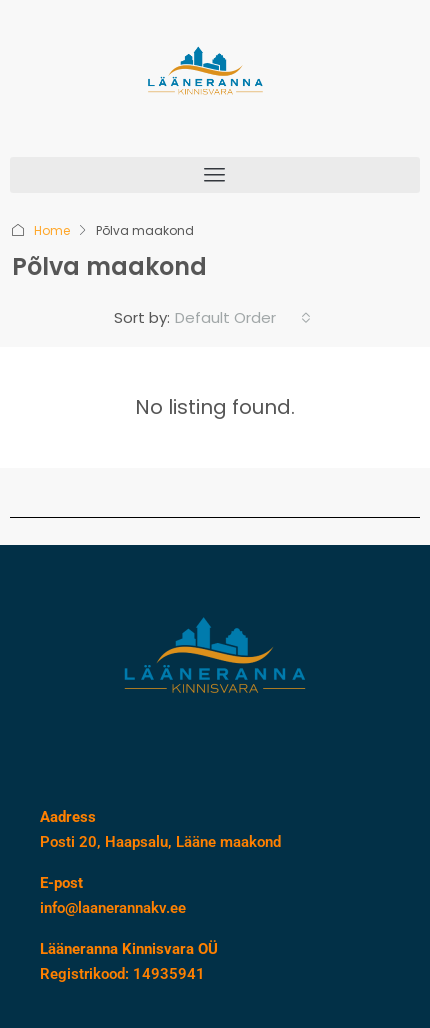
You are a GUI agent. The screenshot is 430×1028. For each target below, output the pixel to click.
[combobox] (243, 318)
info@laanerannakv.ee (113, 908)
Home (52, 230)
